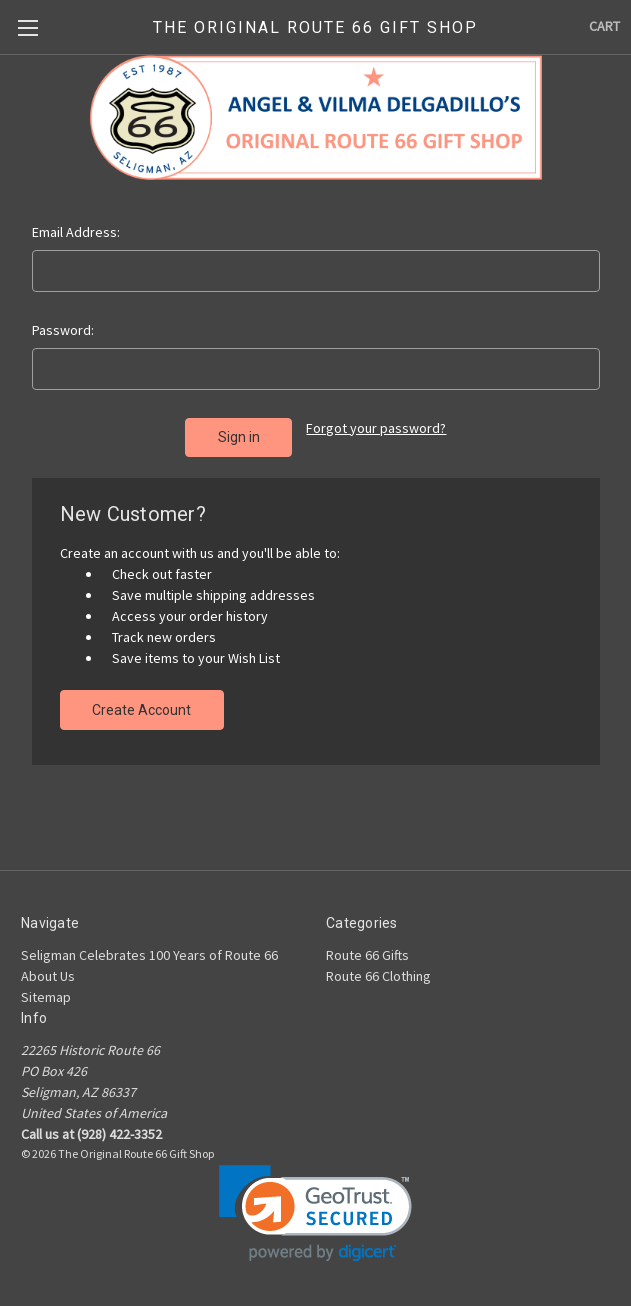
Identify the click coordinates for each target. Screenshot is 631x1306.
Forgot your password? (376, 428)
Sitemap (46, 997)
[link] (315, 1213)
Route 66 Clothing (378, 976)
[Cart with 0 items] (604, 26)
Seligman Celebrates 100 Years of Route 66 (149, 955)
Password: (63, 330)
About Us (48, 976)
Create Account (141, 710)
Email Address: (76, 232)
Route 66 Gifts (367, 955)
